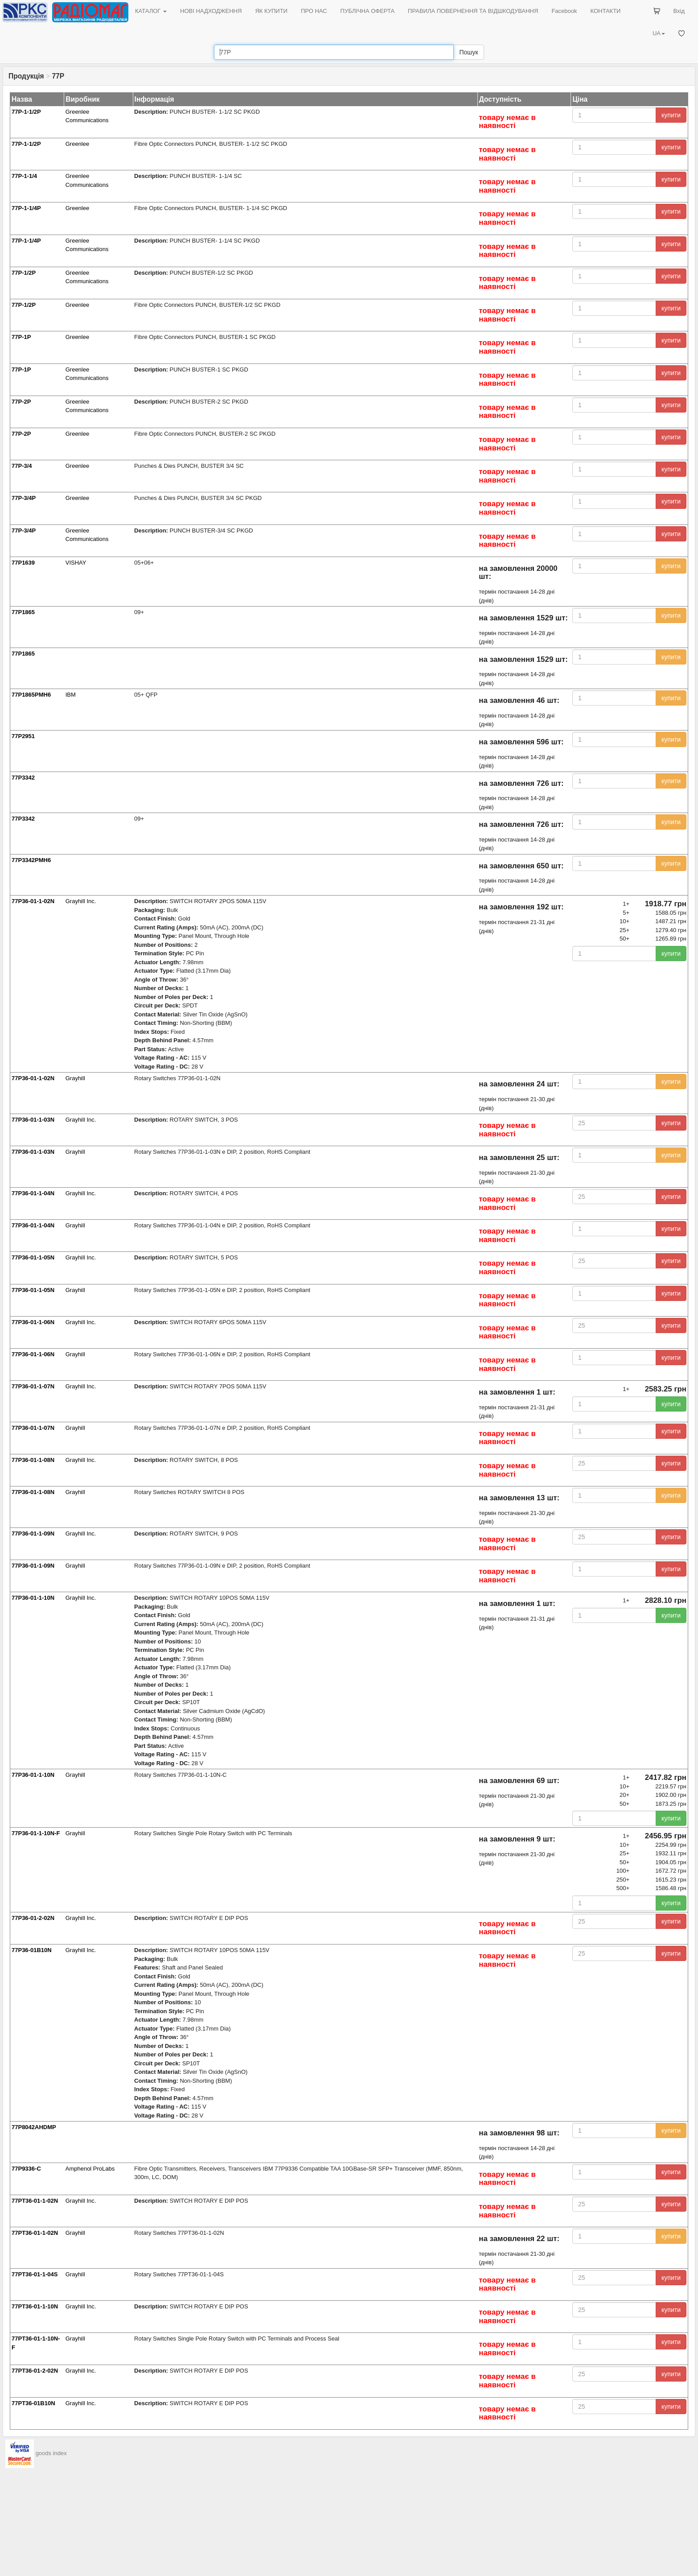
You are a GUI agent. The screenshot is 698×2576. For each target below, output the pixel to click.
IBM (71, 694)
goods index (51, 2453)
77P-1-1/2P (26, 111)
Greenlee (77, 143)
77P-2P (21, 401)
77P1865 (23, 612)
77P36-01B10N (32, 1950)
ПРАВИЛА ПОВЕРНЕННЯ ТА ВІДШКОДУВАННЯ (473, 11)
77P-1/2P (24, 272)
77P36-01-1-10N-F (36, 1833)
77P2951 (23, 736)
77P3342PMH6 (31, 860)
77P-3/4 (22, 465)
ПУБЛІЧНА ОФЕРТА (368, 11)
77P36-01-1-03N (33, 1119)
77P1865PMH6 (31, 694)
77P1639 (23, 562)
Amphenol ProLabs (90, 2168)
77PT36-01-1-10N (35, 2306)
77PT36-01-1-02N (35, 2200)
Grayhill (75, 1078)
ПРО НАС (314, 11)
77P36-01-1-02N (33, 901)
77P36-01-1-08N (33, 1460)
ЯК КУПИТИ (271, 11)
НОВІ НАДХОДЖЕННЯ (211, 11)
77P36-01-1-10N (33, 1597)
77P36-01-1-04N (33, 1193)
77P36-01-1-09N (33, 1533)
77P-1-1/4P (26, 208)
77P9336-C (26, 2168)
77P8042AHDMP (34, 2127)
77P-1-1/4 (24, 176)
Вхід (679, 11)
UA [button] (659, 33)
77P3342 (23, 777)
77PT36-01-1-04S (34, 2274)
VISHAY (76, 562)
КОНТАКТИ (605, 11)
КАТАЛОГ (151, 11)
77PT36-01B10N (33, 2403)
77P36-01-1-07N (33, 1386)
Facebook (564, 11)
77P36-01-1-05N (33, 1257)
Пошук (468, 52)
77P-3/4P (24, 498)
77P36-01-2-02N (33, 1918)
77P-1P (21, 337)
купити (671, 115)
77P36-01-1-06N (33, 1322)
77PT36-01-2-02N (35, 2370)
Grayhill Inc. (81, 901)
